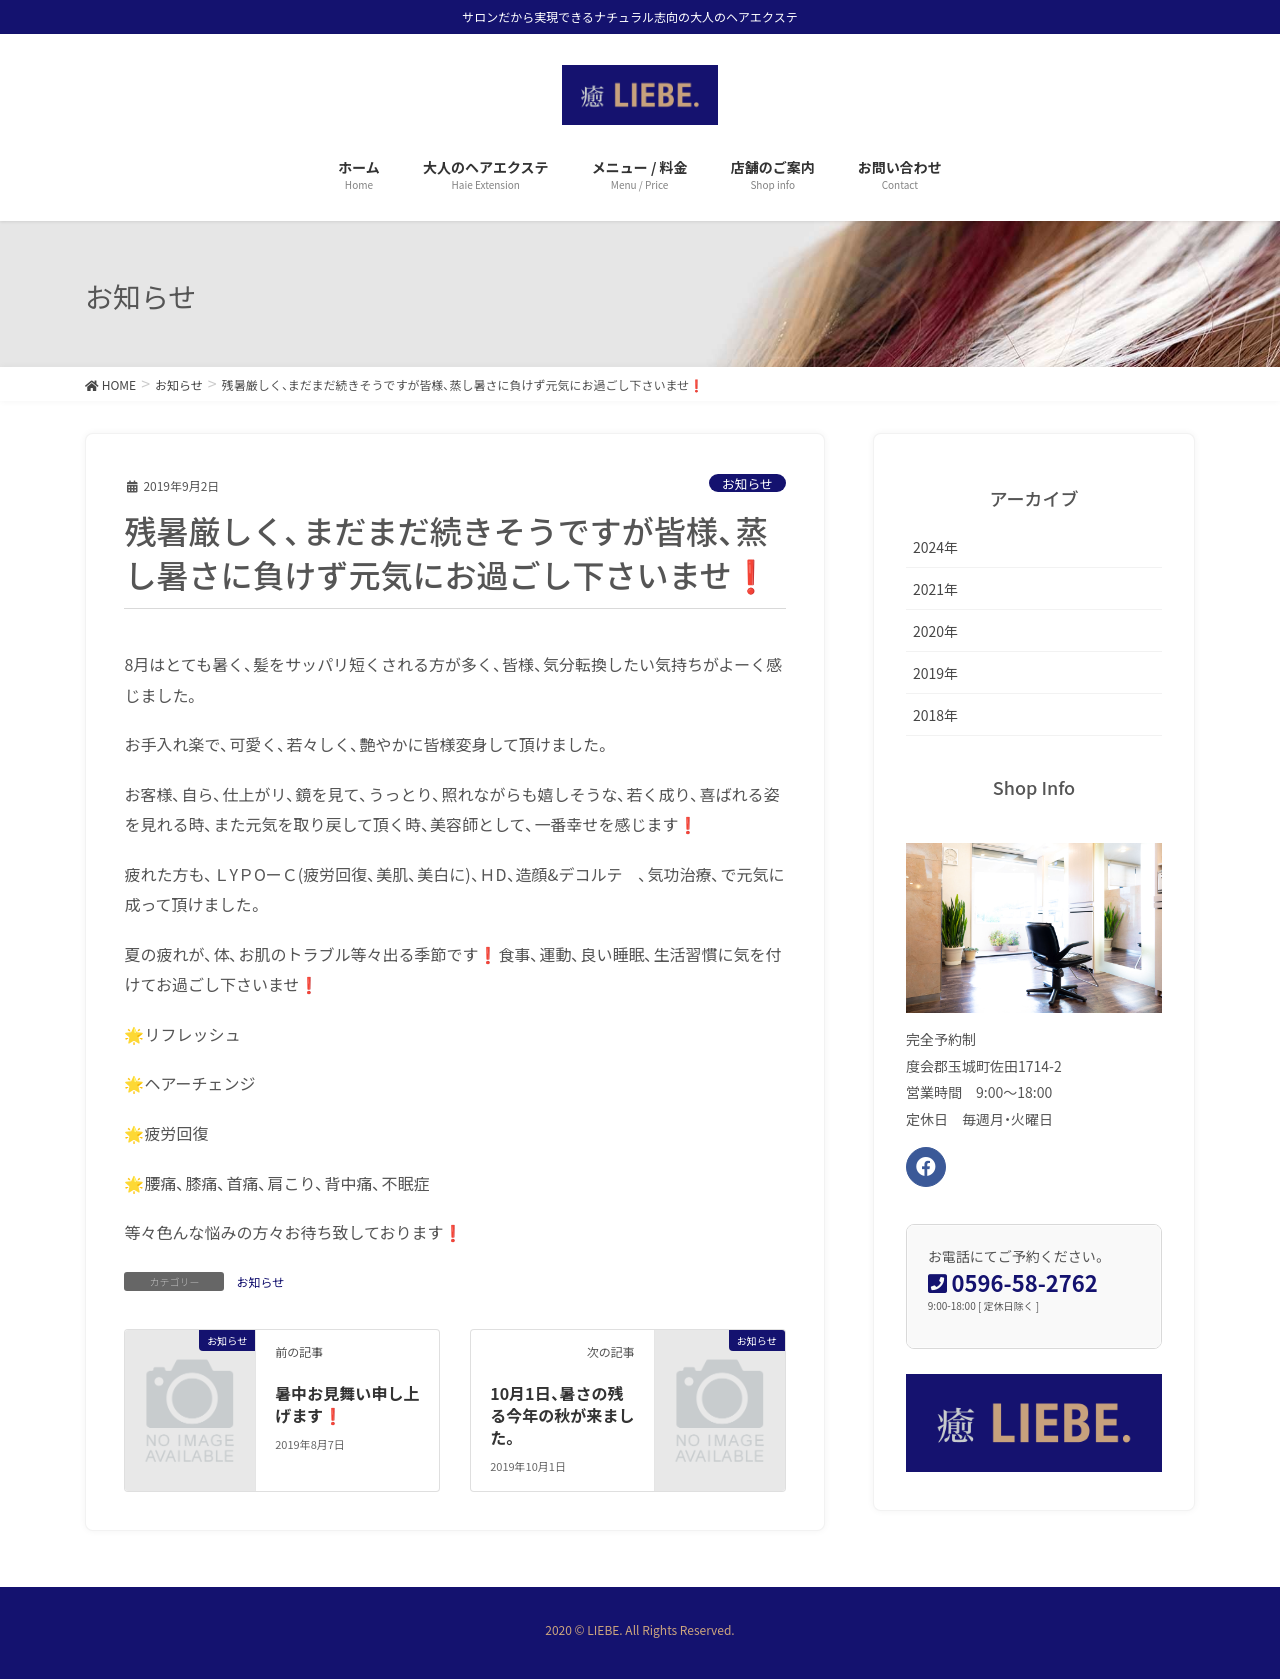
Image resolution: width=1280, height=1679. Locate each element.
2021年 (935, 589)
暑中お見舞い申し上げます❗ (347, 1404)
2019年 (935, 673)
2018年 (935, 715)
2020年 (935, 631)
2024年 (935, 547)
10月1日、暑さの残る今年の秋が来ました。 (562, 1415)
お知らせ (747, 483)
